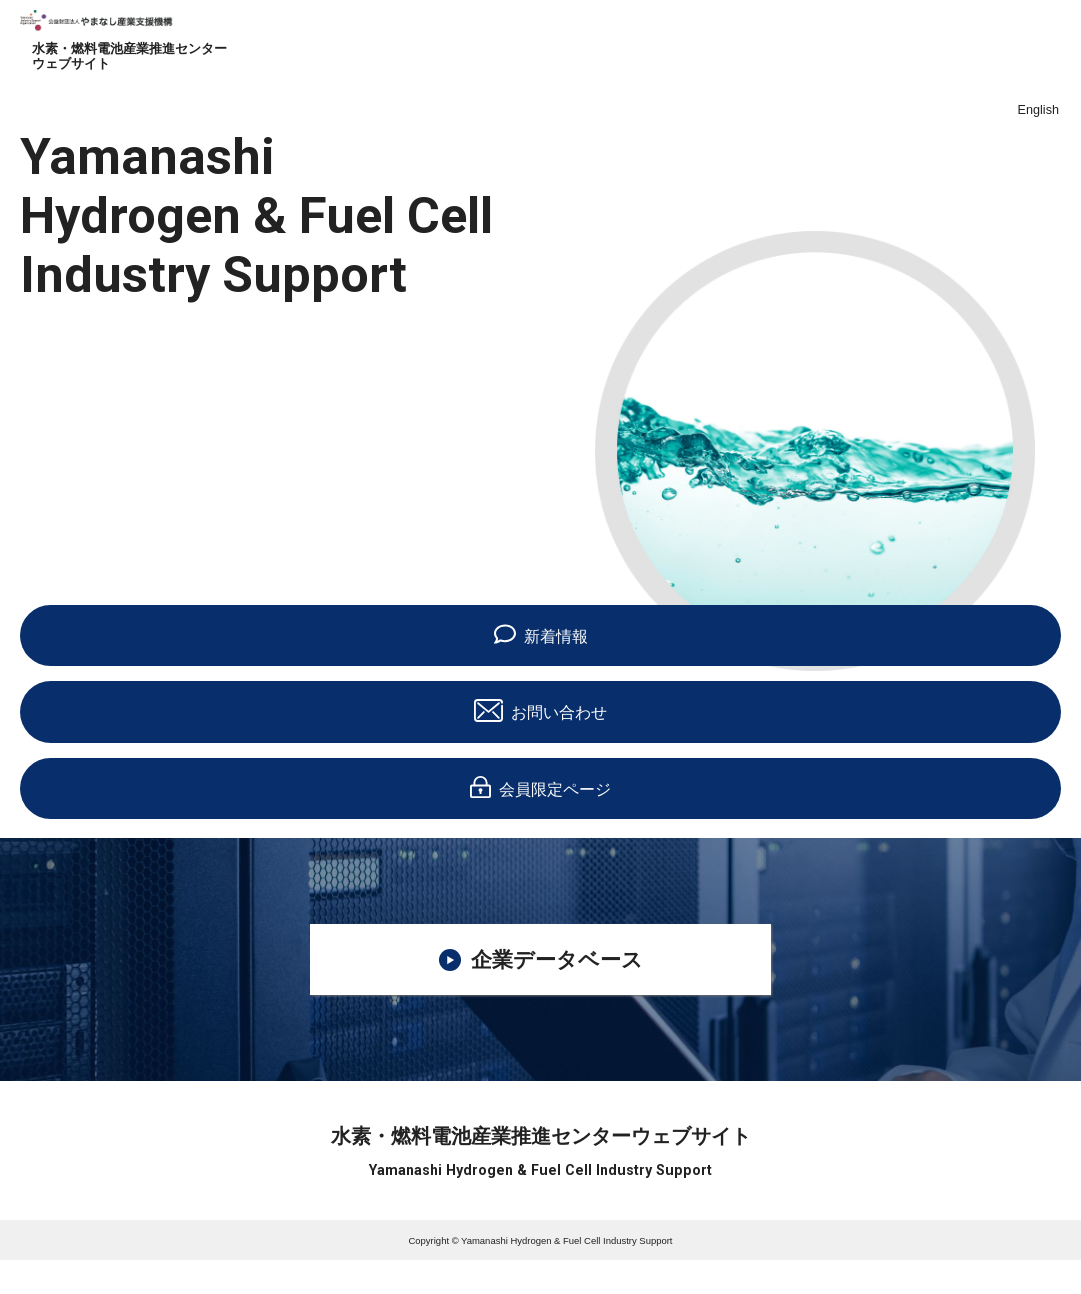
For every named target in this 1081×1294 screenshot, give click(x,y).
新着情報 (541, 634)
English (1038, 110)
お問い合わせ (540, 710)
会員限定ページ (540, 787)
